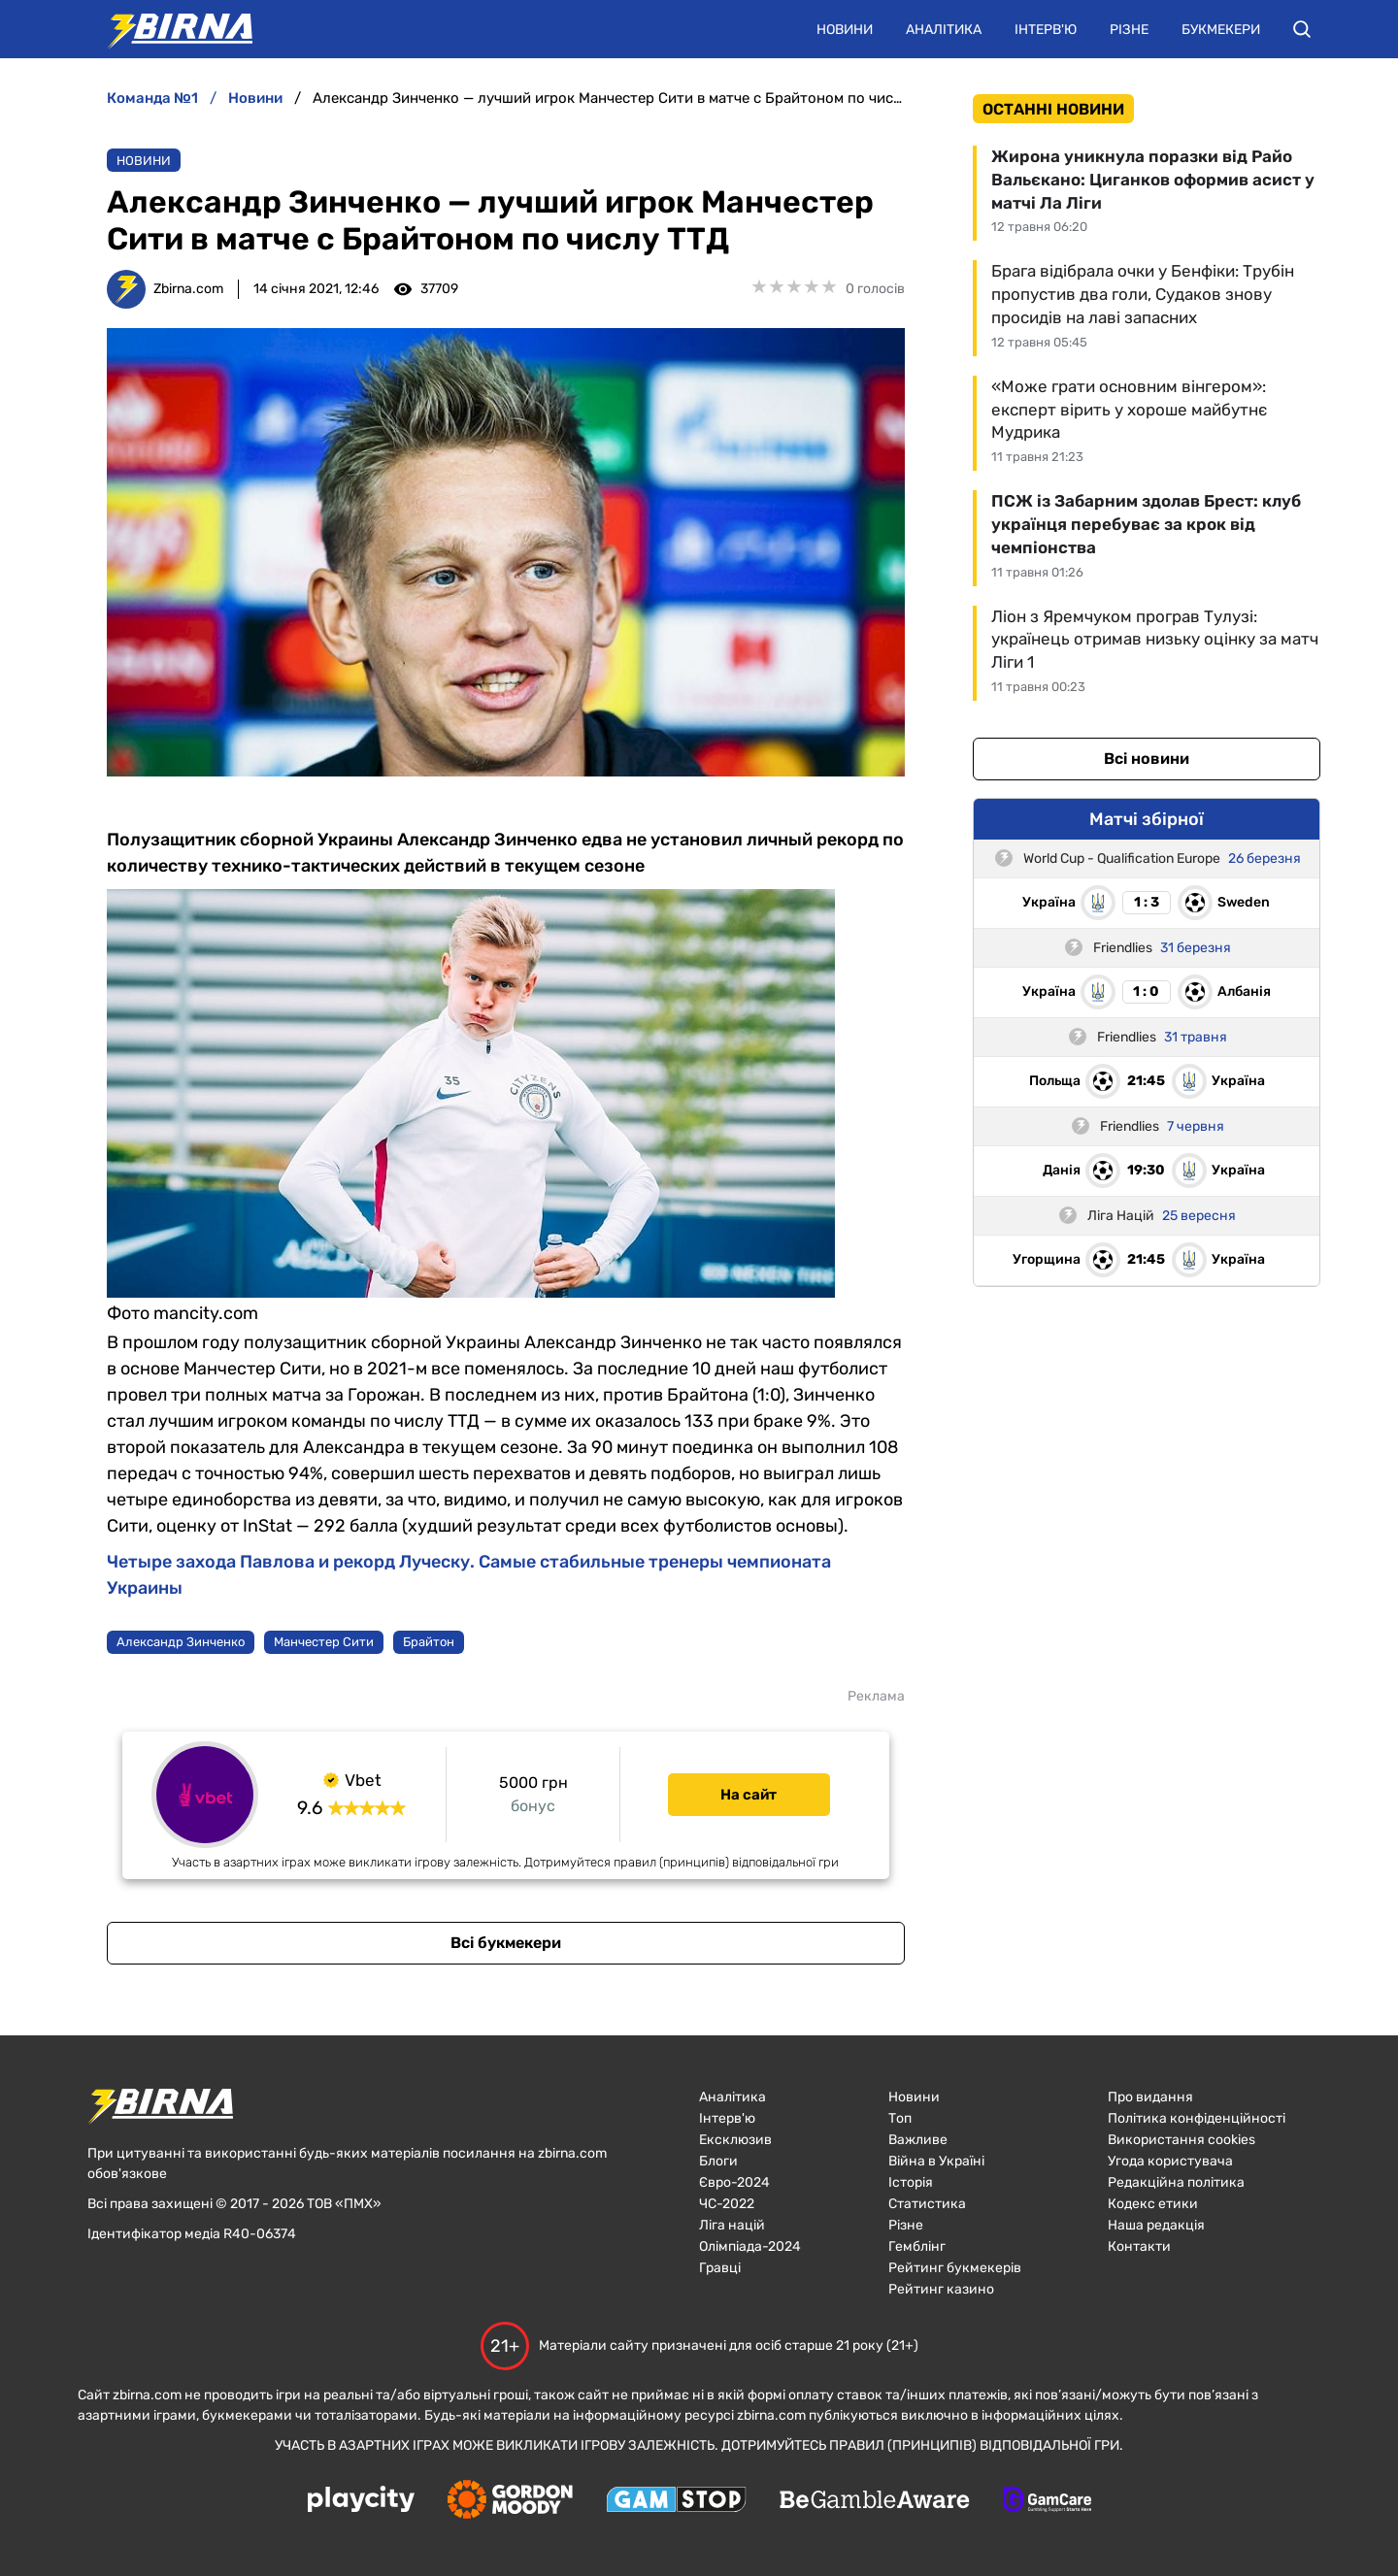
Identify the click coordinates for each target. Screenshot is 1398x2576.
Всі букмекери (505, 1942)
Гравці (720, 2268)
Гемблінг (917, 2246)
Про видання (1150, 2097)
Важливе (918, 2139)
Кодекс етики (1153, 2204)
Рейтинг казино (941, 2289)
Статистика (927, 2204)
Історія (910, 2182)
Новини (844, 29)
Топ (900, 2118)
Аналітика (944, 29)
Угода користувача (1170, 2161)
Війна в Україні (936, 2161)
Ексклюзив (735, 2139)
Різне (1129, 29)
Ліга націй (732, 2225)
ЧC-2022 (726, 2204)
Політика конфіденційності (1196, 2118)
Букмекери (1221, 29)
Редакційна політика (1176, 2182)
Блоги (718, 2161)
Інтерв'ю (1046, 29)
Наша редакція (1156, 2225)
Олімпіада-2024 (750, 2246)
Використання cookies (1181, 2139)
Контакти (1139, 2246)
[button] (1302, 29)
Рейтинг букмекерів (954, 2268)
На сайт (748, 1794)
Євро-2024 (734, 2182)
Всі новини (1146, 758)
